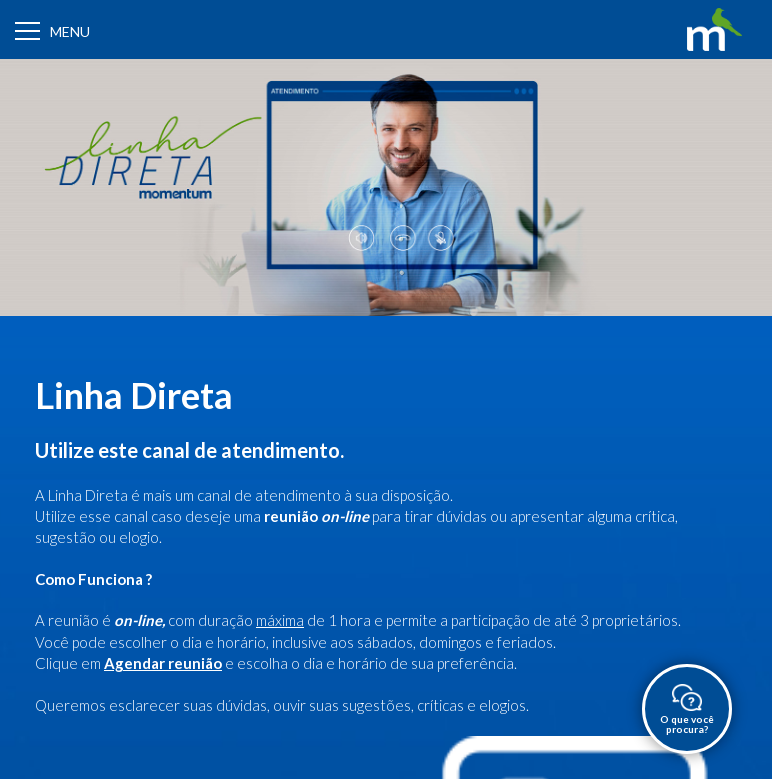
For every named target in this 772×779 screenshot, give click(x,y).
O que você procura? (687, 710)
